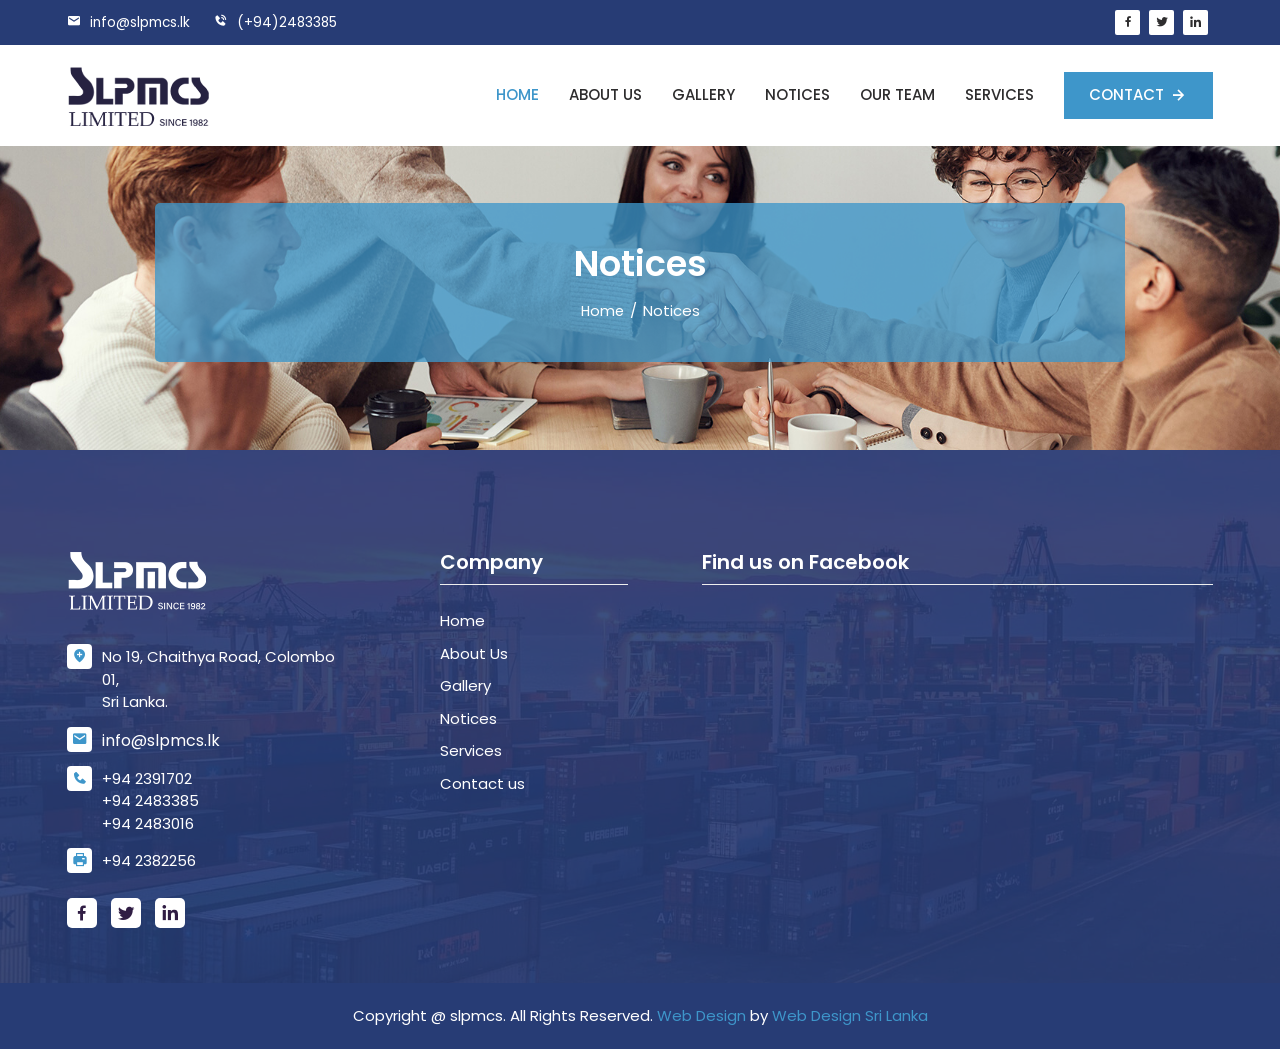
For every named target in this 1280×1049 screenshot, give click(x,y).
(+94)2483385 (280, 22)
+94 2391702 (147, 778)
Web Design (701, 1015)
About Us (474, 653)
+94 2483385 (150, 800)
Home (517, 94)
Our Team (897, 94)
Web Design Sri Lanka (850, 1015)
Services (999, 94)
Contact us (482, 783)
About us (605, 94)
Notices (797, 94)
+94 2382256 (149, 860)
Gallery (703, 94)
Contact (1128, 94)
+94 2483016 (148, 823)
